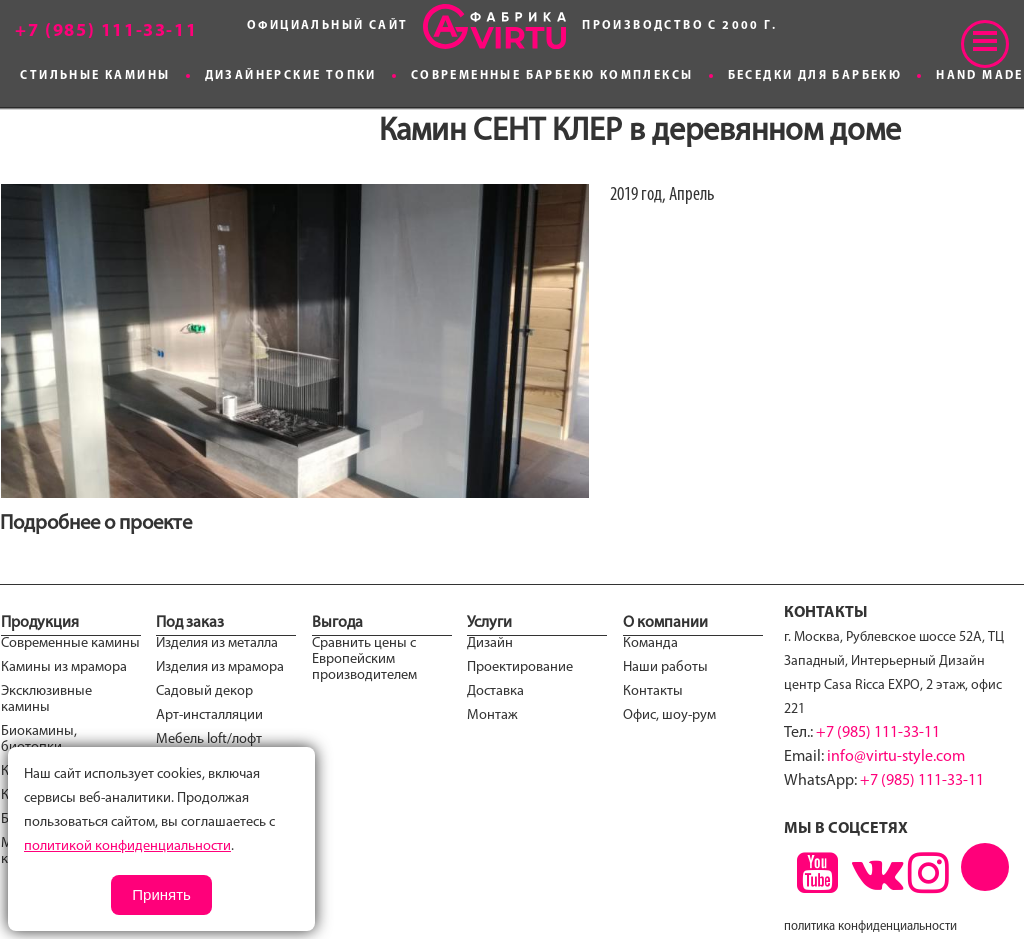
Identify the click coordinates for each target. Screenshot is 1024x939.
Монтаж (492, 715)
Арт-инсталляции (209, 715)
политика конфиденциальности (870, 926)
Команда (650, 643)
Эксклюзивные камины (46, 699)
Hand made (980, 76)
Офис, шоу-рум (669, 715)
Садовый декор (204, 691)
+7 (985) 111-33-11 (878, 733)
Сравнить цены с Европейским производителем (364, 659)
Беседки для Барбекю (815, 76)
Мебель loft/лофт (209, 739)
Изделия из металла (217, 643)
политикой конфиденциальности (127, 846)
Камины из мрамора (64, 667)
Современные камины (70, 643)
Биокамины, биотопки (39, 739)
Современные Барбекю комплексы (552, 76)
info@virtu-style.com (896, 757)
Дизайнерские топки (291, 76)
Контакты (653, 691)
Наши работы (665, 667)
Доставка (495, 691)
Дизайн (490, 643)
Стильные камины (95, 76)
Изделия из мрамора (220, 667)
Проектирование (520, 667)
